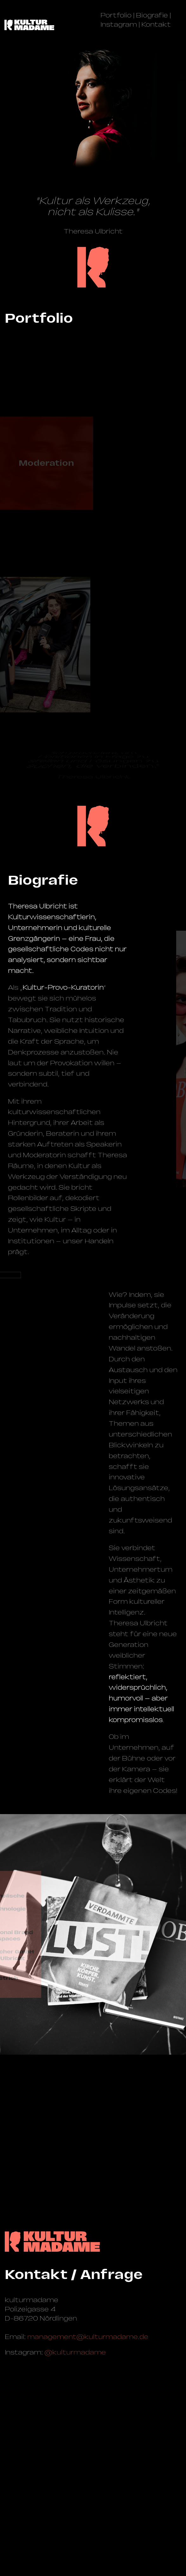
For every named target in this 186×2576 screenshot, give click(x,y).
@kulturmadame (75, 2352)
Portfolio (115, 15)
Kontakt (156, 24)
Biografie (152, 15)
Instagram (118, 24)
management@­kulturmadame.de (87, 2337)
